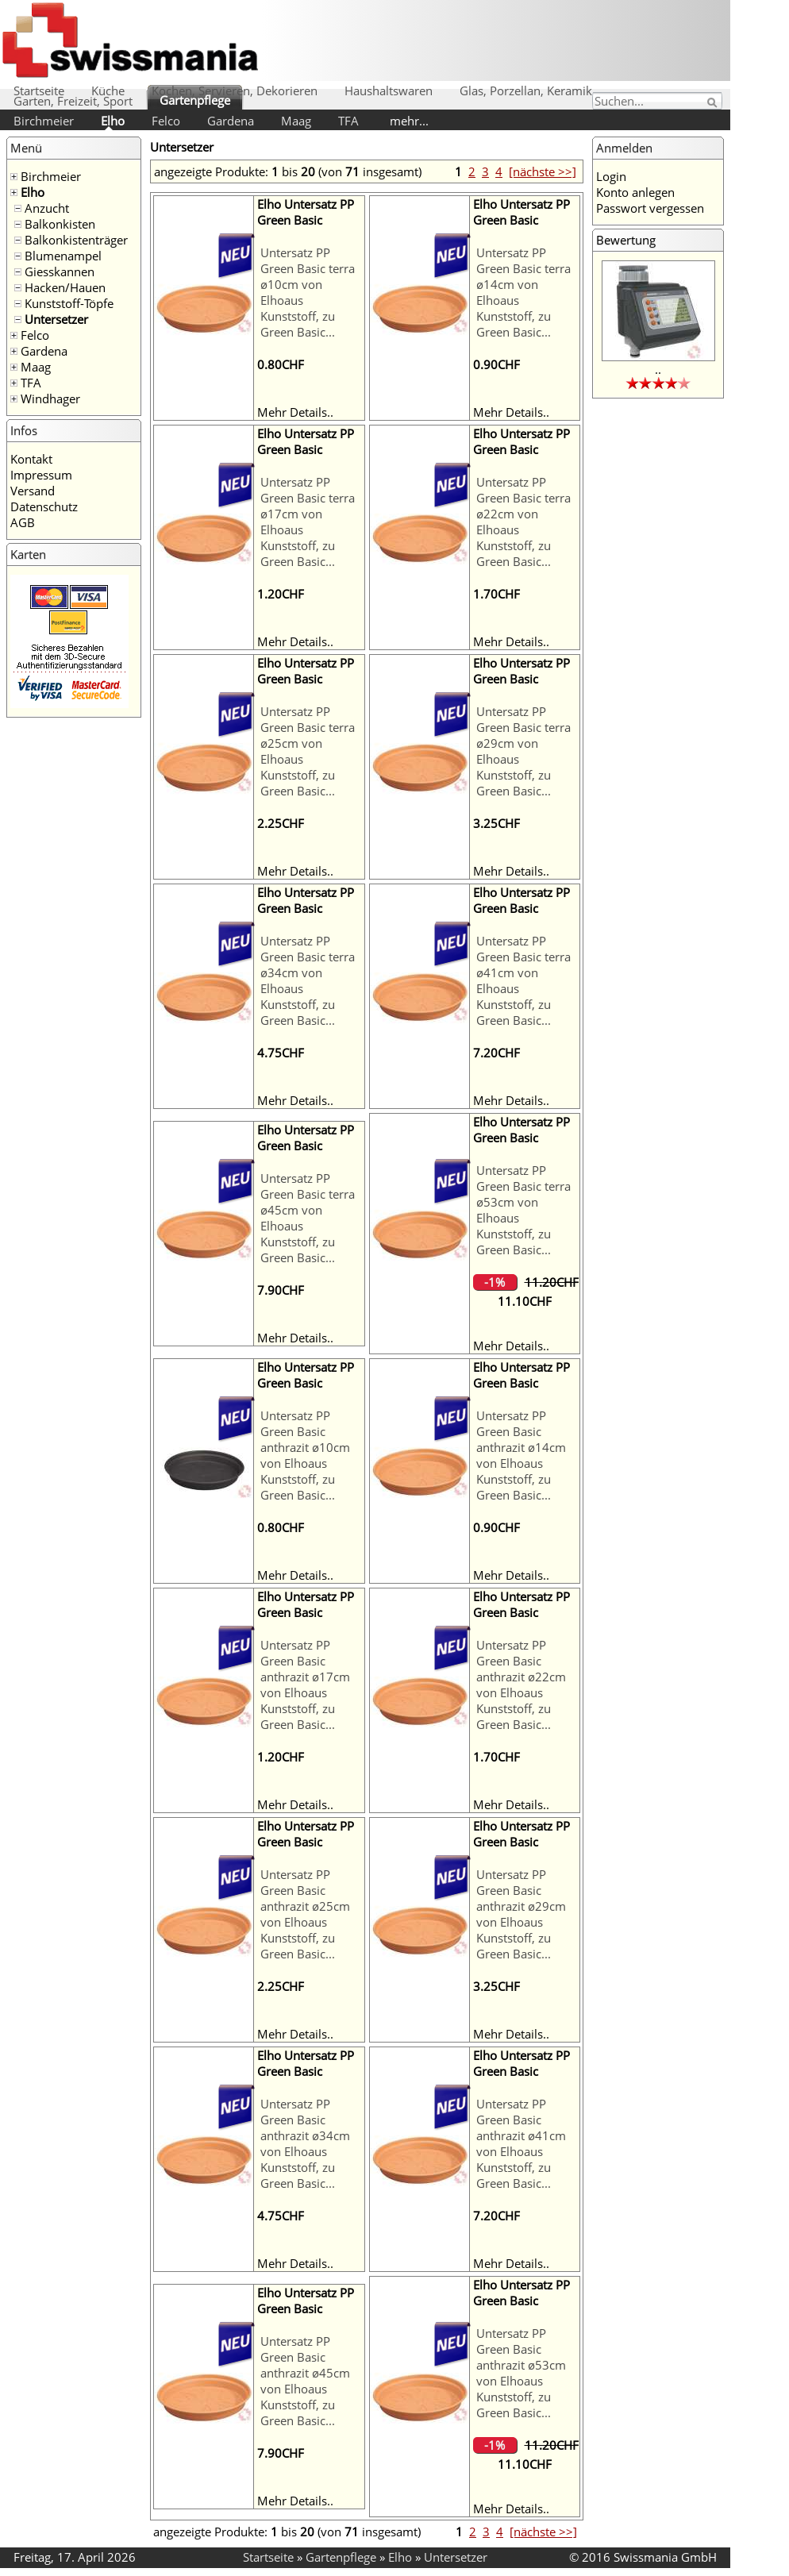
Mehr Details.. (295, 412)
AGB (22, 522)
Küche (108, 90)
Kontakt (31, 459)
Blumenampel (63, 256)
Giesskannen (59, 271)
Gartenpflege (195, 100)
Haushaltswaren (388, 90)
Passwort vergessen (650, 208)
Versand (32, 491)
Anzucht (47, 208)
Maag (296, 121)
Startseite (38, 90)
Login (611, 176)
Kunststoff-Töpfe (69, 303)
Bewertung (626, 240)
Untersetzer (56, 319)
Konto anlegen (635, 192)
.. (658, 369)
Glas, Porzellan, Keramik (526, 90)
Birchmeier (43, 121)
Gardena (230, 121)
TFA (348, 121)
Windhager (50, 398)
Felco (166, 121)
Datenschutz (44, 506)
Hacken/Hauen (65, 287)
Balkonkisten (60, 224)
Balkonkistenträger (76, 240)
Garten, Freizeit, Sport (73, 101)
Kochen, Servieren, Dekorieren (235, 90)
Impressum (41, 475)
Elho (113, 121)
